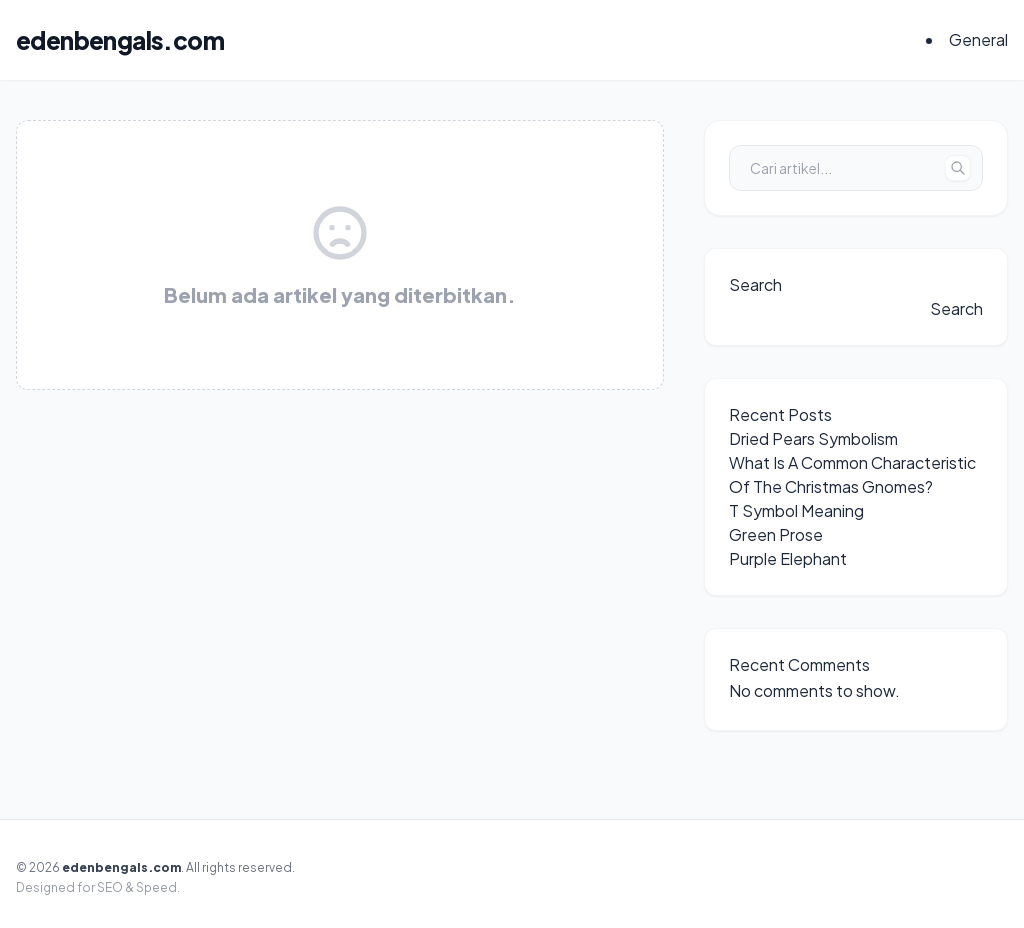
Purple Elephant (788, 558)
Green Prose (776, 534)
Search (755, 284)
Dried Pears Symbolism (813, 438)
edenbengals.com (120, 40)
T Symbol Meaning (796, 510)
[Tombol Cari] (958, 168)
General (978, 39)
